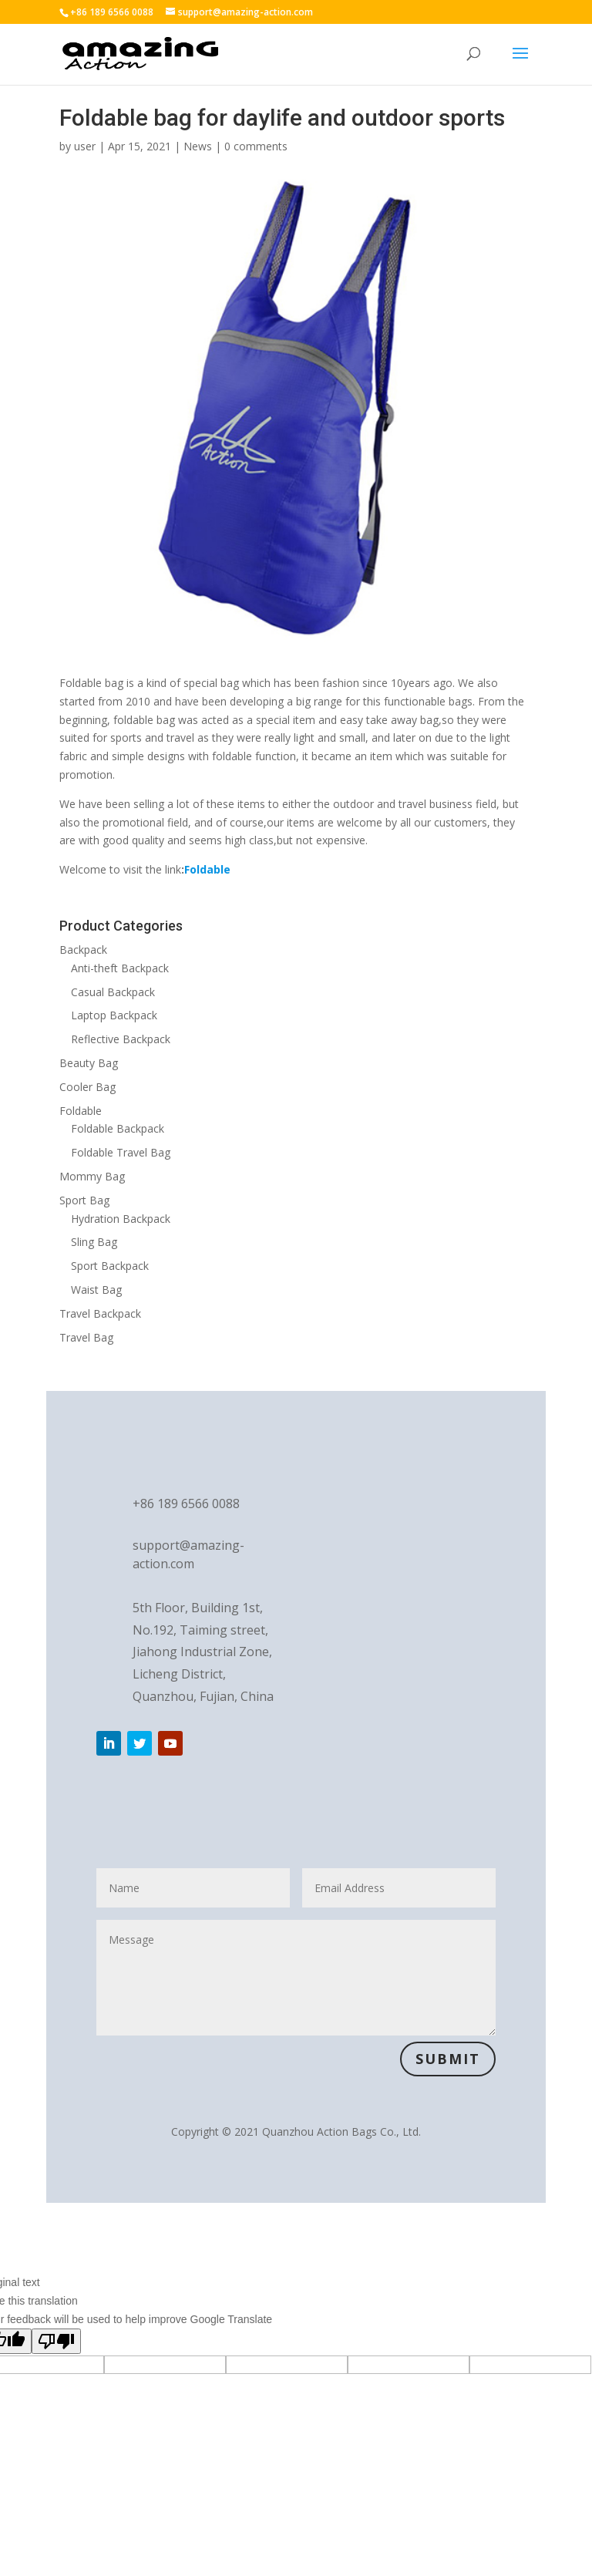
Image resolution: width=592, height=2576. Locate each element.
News (197, 146)
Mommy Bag (92, 1176)
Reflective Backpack (120, 1039)
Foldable (80, 1110)
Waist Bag (96, 1289)
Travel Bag (86, 1337)
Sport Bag (84, 1200)
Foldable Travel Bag (120, 1152)
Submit (447, 2058)
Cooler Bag (87, 1086)
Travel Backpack (100, 1313)
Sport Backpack (110, 1265)
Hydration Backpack (120, 1218)
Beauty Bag (88, 1063)
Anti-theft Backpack (120, 968)
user (85, 146)
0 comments (256, 146)
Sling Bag (94, 1241)
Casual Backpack (113, 992)
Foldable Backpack (117, 1128)
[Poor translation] (56, 2341)
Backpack (83, 949)
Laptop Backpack (114, 1015)
